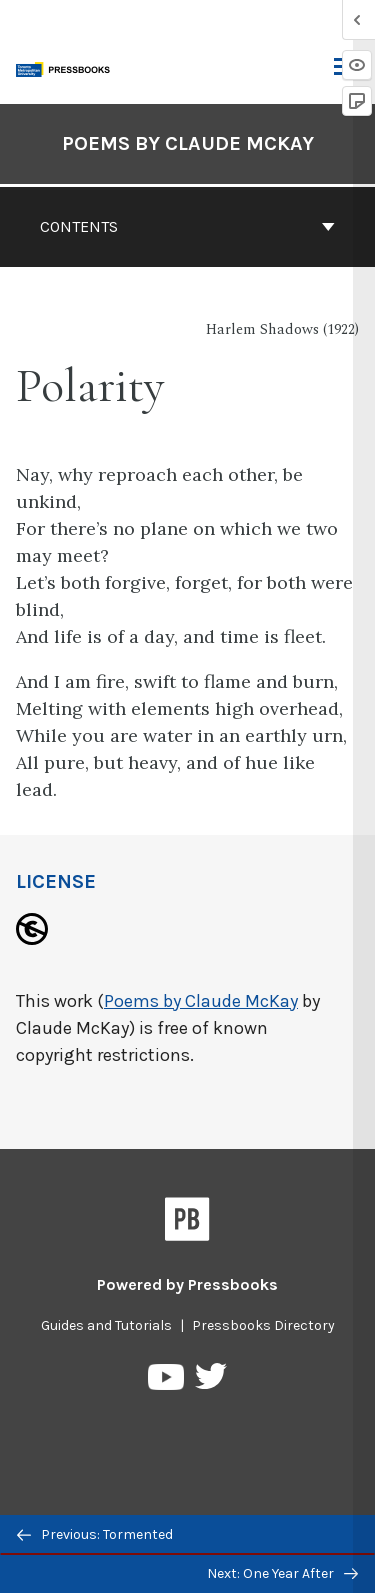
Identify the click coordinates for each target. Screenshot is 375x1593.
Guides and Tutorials (106, 1325)
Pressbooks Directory (263, 1325)
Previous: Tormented (95, 1534)
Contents (187, 226)
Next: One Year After (282, 1573)
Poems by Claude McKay (201, 1001)
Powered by (187, 1284)
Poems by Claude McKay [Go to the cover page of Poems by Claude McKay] (188, 143)
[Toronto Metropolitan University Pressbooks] (67, 67)
